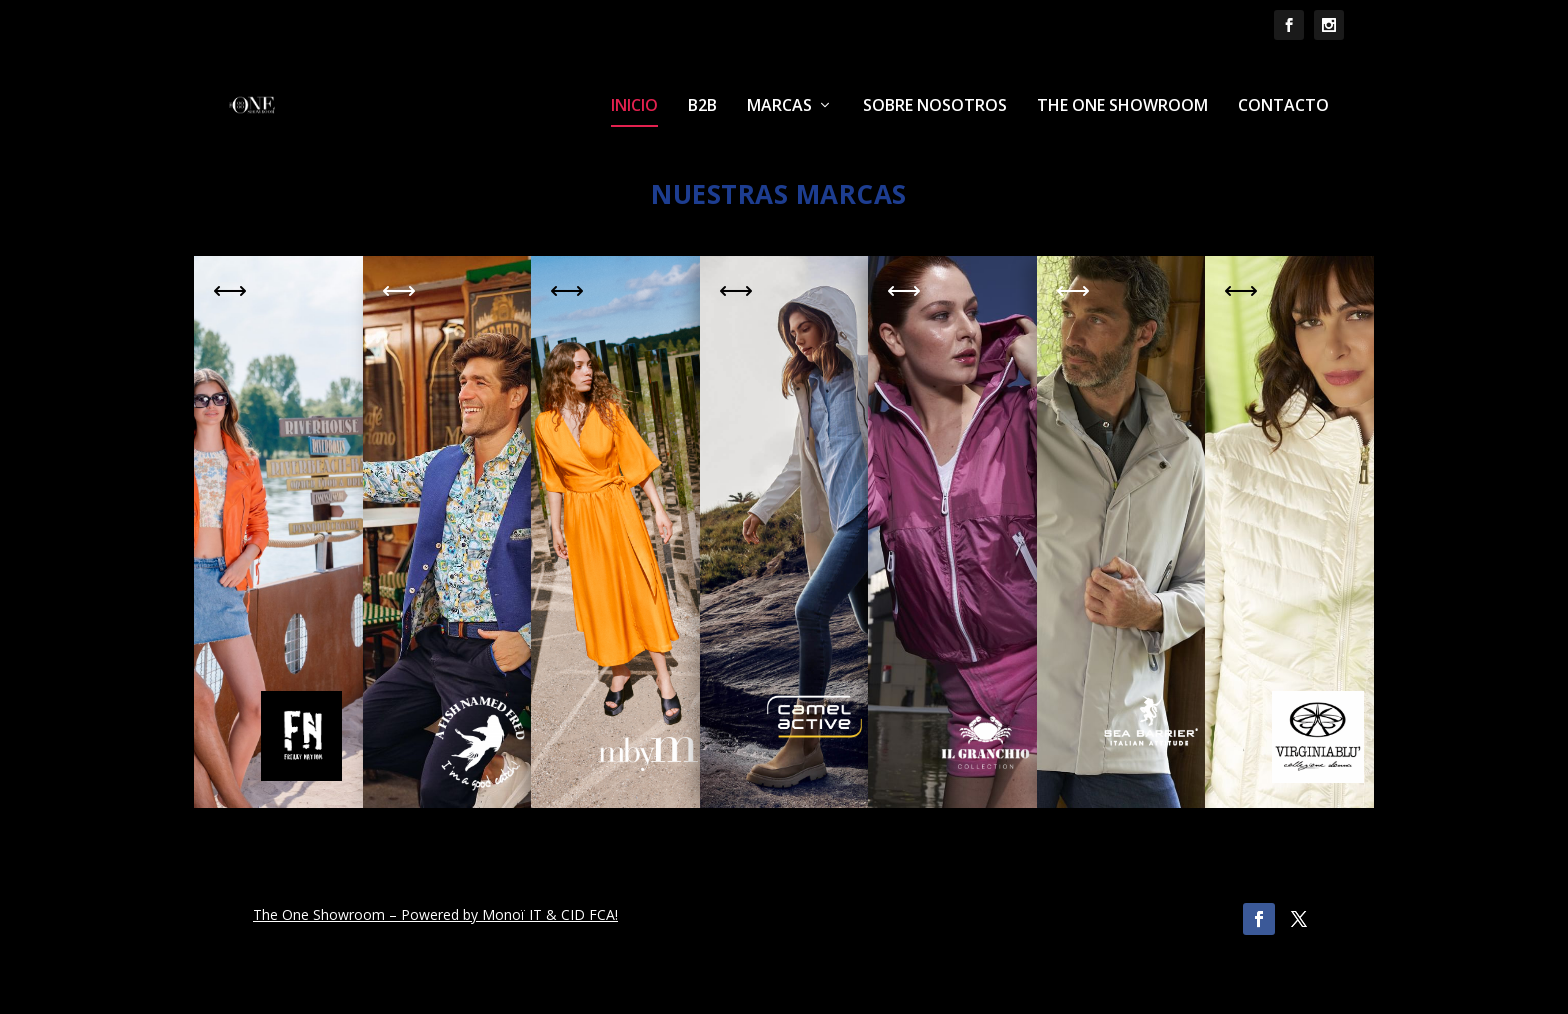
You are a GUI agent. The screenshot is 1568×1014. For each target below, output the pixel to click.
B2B (702, 106)
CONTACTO (1283, 106)
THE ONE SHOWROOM (1122, 106)
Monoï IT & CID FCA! (550, 914)
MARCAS (779, 106)
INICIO (634, 106)
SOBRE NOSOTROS (935, 106)
